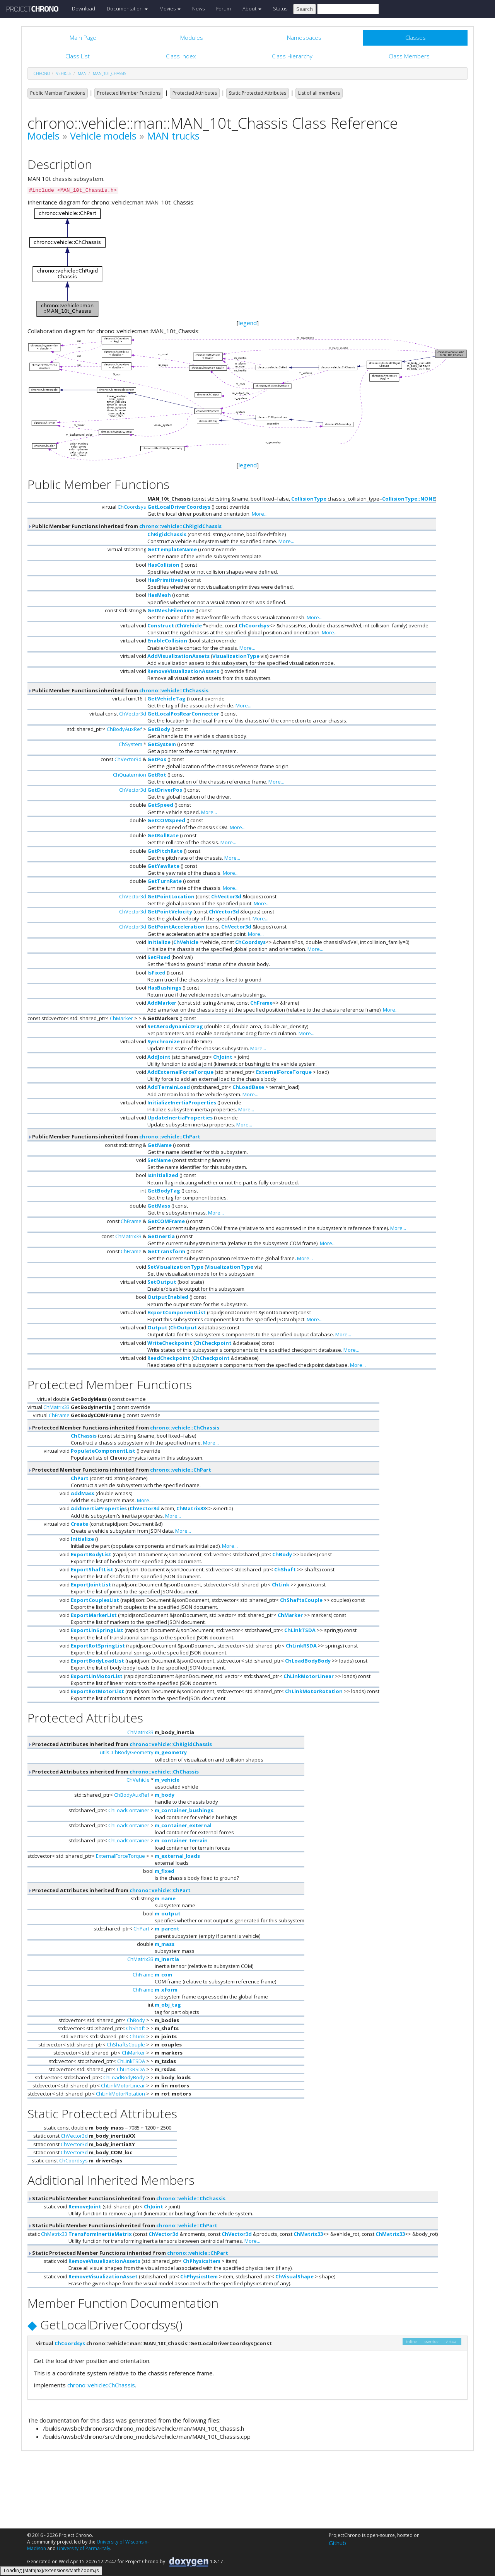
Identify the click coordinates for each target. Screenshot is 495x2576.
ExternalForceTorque (284, 1071)
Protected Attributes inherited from (119, 1744)
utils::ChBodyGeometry (127, 1752)
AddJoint (159, 1056)
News (198, 8)
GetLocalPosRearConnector (183, 713)
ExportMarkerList (94, 1615)
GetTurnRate (164, 880)
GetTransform (166, 1251)
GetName (159, 1144)
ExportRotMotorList (97, 1691)
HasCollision (163, 564)
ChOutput (183, 1327)
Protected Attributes (194, 93)
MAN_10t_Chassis (109, 73)
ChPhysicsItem (201, 2260)
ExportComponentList (176, 1312)
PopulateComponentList (103, 1450)
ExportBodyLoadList (97, 1660)
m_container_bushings (184, 1810)
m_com (163, 1974)
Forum (223, 8)
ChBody (282, 1554)
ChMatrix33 (128, 1236)
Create (79, 1523)
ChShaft (285, 1569)
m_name (165, 1898)
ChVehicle (189, 625)
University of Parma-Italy (83, 2548)
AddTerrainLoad (168, 1087)
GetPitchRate (165, 850)
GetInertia (161, 1236)
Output (157, 1327)
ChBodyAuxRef (124, 729)
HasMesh (159, 594)
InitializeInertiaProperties (181, 1102)
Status (280, 8)
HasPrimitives (165, 579)
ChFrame (261, 1002)
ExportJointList (91, 1584)
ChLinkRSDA (301, 1645)
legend (248, 323)
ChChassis (84, 1435)
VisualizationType (235, 656)
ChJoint (222, 1056)
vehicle (64, 73)
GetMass (158, 1205)
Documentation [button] (127, 8)
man (82, 73)
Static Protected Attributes (257, 93)
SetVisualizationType (175, 1266)
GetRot (156, 774)
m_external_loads (177, 1855)
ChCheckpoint (213, 1342)
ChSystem (130, 744)
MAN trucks (173, 135)
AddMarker (161, 1002)
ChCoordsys (132, 506)
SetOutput (161, 1281)
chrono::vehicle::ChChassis (173, 690)
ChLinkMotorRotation (314, 1691)
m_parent (167, 1928)
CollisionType (308, 498)
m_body (164, 1794)
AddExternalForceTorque (180, 1071)
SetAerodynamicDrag (175, 1026)
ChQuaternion (129, 774)
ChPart (80, 1478)
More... (260, 513)
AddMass (82, 1493)
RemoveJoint (84, 2206)
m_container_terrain (181, 1840)
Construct (160, 625)
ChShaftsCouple (301, 1599)
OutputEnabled (167, 1296)
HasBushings (164, 987)
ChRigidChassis (166, 534)
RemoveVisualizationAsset (103, 2276)
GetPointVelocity (169, 911)
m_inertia (167, 1959)
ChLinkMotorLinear (308, 1676)
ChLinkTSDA (300, 1630)
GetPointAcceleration (176, 926)
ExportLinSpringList (97, 1630)
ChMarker (121, 1018)
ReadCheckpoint (168, 1357)
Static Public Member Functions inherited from (126, 2198)
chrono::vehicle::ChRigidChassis (180, 526)
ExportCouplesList (95, 1599)
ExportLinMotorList (97, 1676)
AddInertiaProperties (99, 1508)
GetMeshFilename (170, 610)
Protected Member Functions (128, 93)
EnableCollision (167, 640)
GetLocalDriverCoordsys (178, 506)
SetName (159, 1160)
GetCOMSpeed (166, 820)
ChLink (280, 1584)
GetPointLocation (171, 896)
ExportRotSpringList (98, 1645)
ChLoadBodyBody (308, 1660)
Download (83, 8)
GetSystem (161, 744)
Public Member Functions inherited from (124, 526)
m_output (168, 1913)
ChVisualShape (294, 2276)
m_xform (166, 1989)
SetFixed (158, 957)
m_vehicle (167, 1779)
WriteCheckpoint (169, 1342)
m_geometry (171, 1752)
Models (43, 135)
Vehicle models (103, 135)
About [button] (251, 8)
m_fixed (164, 1870)
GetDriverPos (164, 789)
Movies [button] (170, 8)
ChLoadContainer (128, 1810)
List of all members (319, 93)
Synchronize (163, 1041)
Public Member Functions (57, 93)
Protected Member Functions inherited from (123, 1427)
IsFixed (156, 972)
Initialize (159, 942)
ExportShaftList (92, 1569)
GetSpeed (160, 804)
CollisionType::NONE (408, 498)
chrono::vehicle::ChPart (169, 1136)
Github (337, 2543)
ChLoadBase (248, 1087)
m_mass (164, 1944)
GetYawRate (163, 865)
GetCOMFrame (166, 1221)
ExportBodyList (91, 1554)
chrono (42, 73)
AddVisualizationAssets (178, 656)
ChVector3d (132, 713)
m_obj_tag (168, 2004)
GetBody (158, 729)
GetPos (156, 759)
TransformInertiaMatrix (100, 2233)
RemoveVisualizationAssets (183, 671)
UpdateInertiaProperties (180, 1117)
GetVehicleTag (166, 698)
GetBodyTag (163, 1190)
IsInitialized (162, 1175)
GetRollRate (163, 835)
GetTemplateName (172, 549)
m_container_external (183, 1825)
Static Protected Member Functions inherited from (127, 2252)
